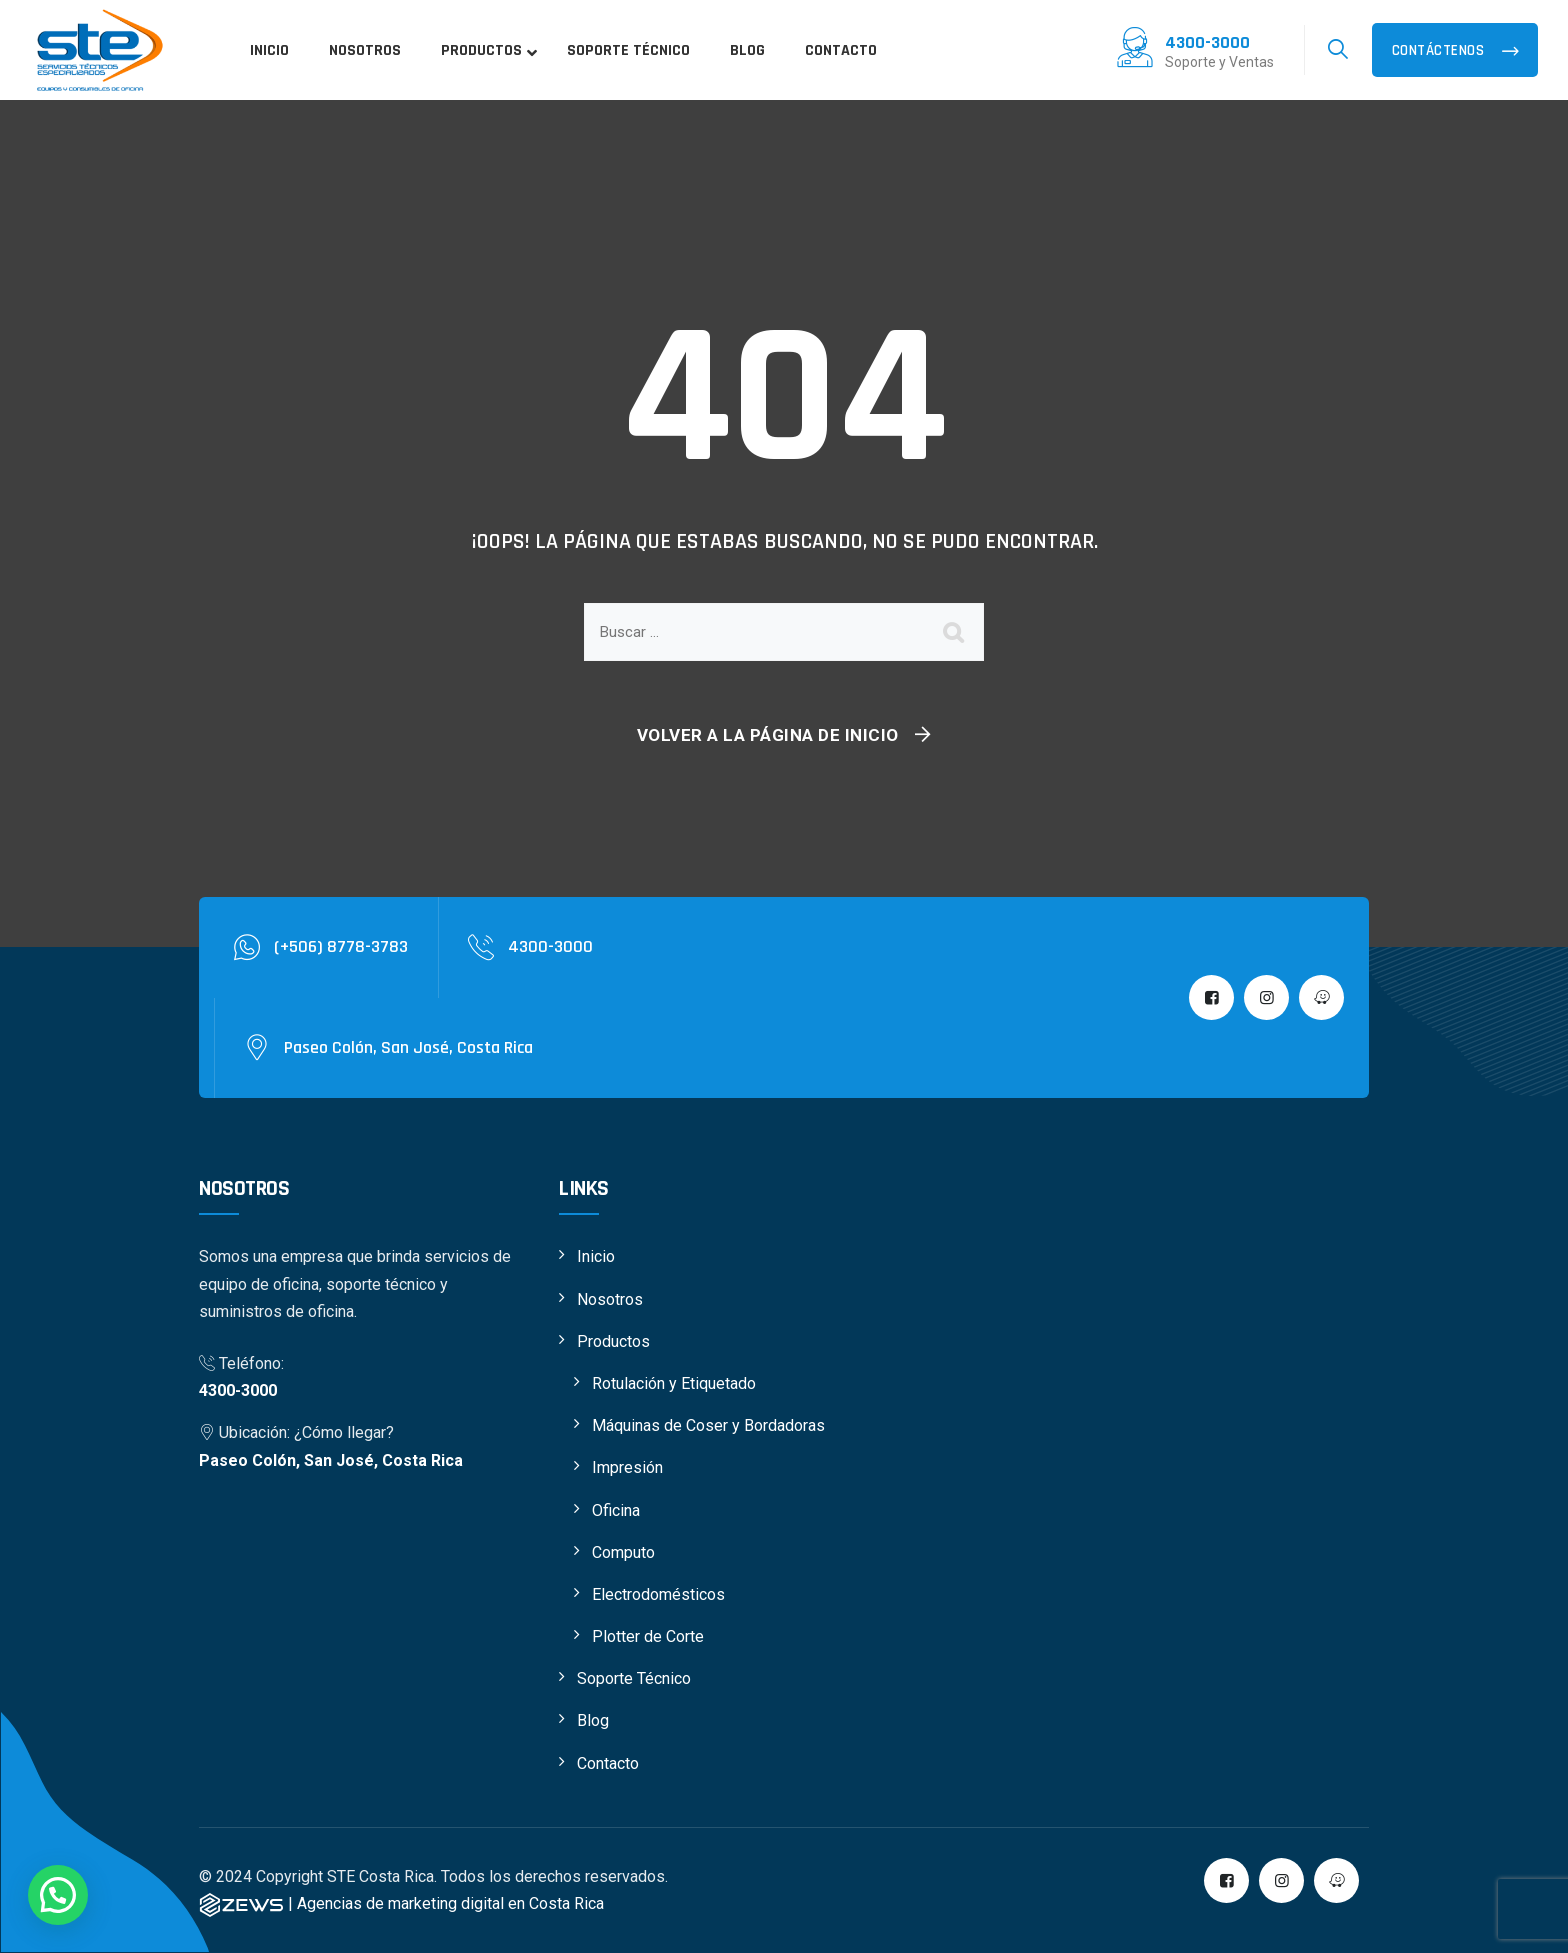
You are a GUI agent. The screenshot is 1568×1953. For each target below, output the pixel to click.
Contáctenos (1440, 50)
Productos (613, 1341)
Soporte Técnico (634, 1678)
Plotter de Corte (648, 1636)
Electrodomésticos (658, 1594)
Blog (593, 1720)
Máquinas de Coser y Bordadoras (708, 1425)
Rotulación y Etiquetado (674, 1383)
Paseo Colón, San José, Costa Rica (331, 1460)
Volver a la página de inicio (768, 735)
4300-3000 (238, 1390)
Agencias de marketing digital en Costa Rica (450, 1903)
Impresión (627, 1467)
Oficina (616, 1510)
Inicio (596, 1256)
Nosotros (610, 1299)
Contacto (608, 1763)
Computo (623, 1552)
